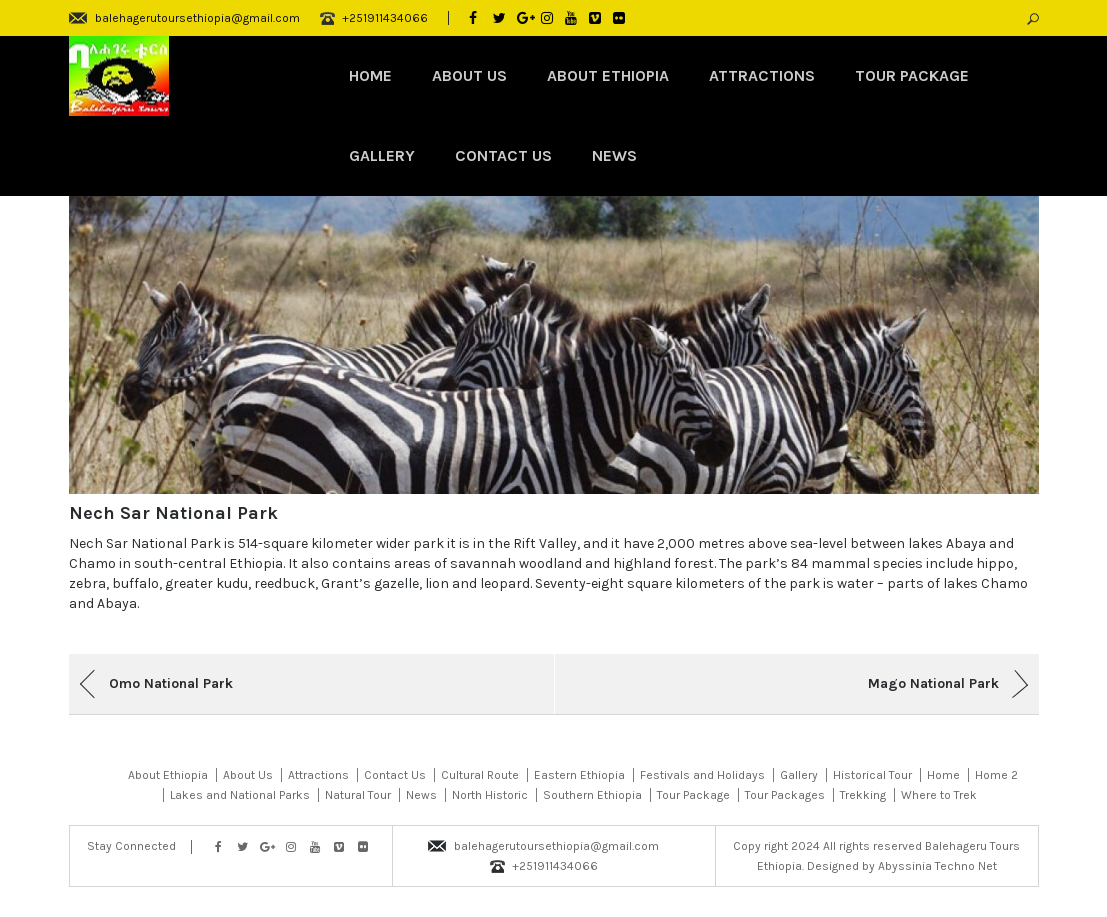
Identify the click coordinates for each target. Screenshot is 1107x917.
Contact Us (503, 155)
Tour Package (912, 75)
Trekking (863, 795)
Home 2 (996, 775)
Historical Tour (872, 775)
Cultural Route (480, 775)
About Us (469, 75)
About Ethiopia (608, 75)
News (614, 155)
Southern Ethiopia (592, 795)
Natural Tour (358, 795)
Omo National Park (171, 683)
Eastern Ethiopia (579, 775)
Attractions (762, 75)
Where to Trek (939, 795)
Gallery (382, 155)
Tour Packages (785, 795)
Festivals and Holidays (702, 775)
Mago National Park (933, 683)
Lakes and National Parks (240, 795)
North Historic (490, 795)
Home (370, 75)
